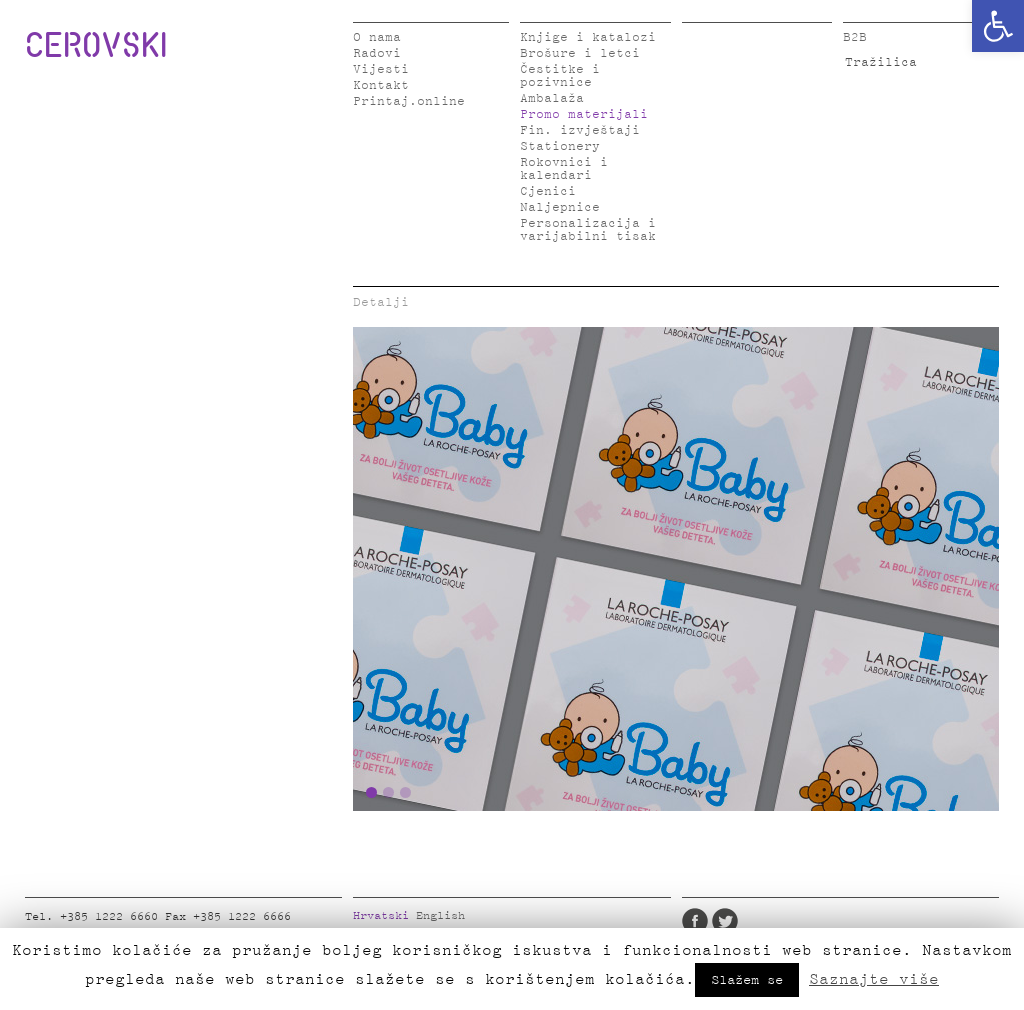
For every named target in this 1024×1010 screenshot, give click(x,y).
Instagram (785, 921)
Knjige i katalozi (588, 37)
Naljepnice (560, 207)
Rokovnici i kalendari (564, 169)
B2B (855, 37)
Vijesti (381, 69)
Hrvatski (381, 916)
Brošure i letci (580, 53)
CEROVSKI (96, 44)
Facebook (695, 921)
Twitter (725, 921)
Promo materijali (584, 114)
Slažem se (747, 980)
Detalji (381, 302)
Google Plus (845, 921)
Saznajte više (874, 979)
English (440, 916)
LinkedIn (755, 921)
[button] (998, 26)
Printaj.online (409, 101)
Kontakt (381, 85)
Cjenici (548, 191)
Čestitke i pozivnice (560, 76)
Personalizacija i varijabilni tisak (588, 230)
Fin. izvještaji (580, 130)
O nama (377, 37)
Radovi (377, 53)
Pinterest (815, 921)
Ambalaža (552, 98)
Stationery (560, 146)
